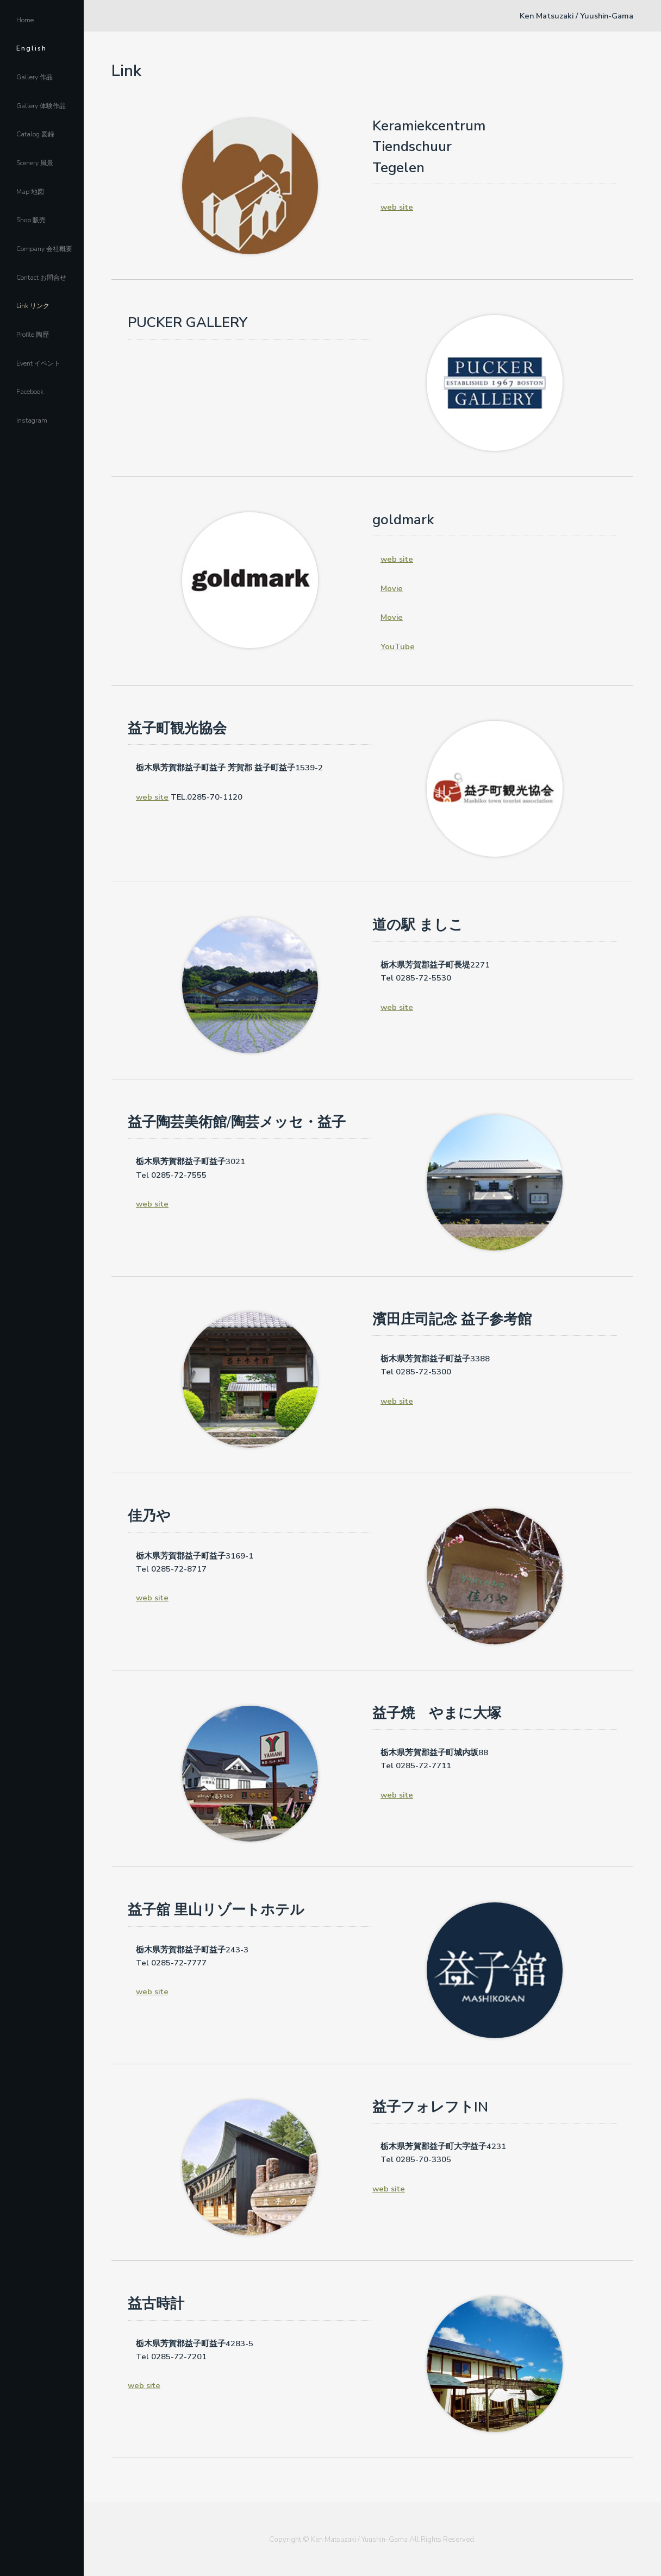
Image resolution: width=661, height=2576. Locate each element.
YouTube (398, 646)
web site (397, 207)
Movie (392, 588)
